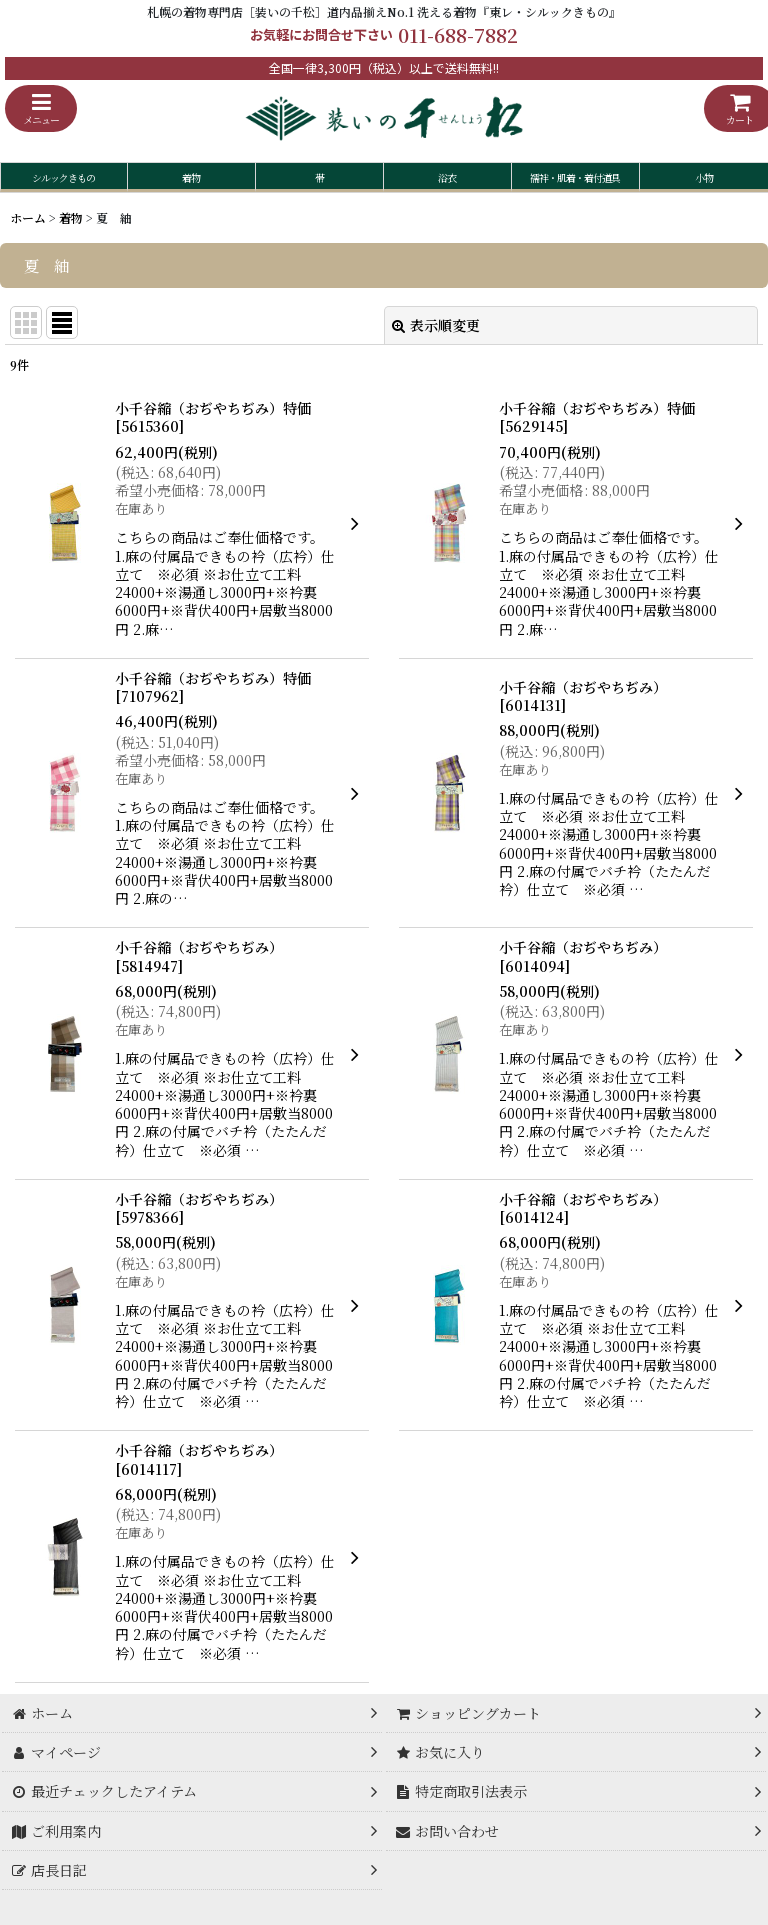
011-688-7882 (458, 34)
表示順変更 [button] (436, 325)
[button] (41, 108)
